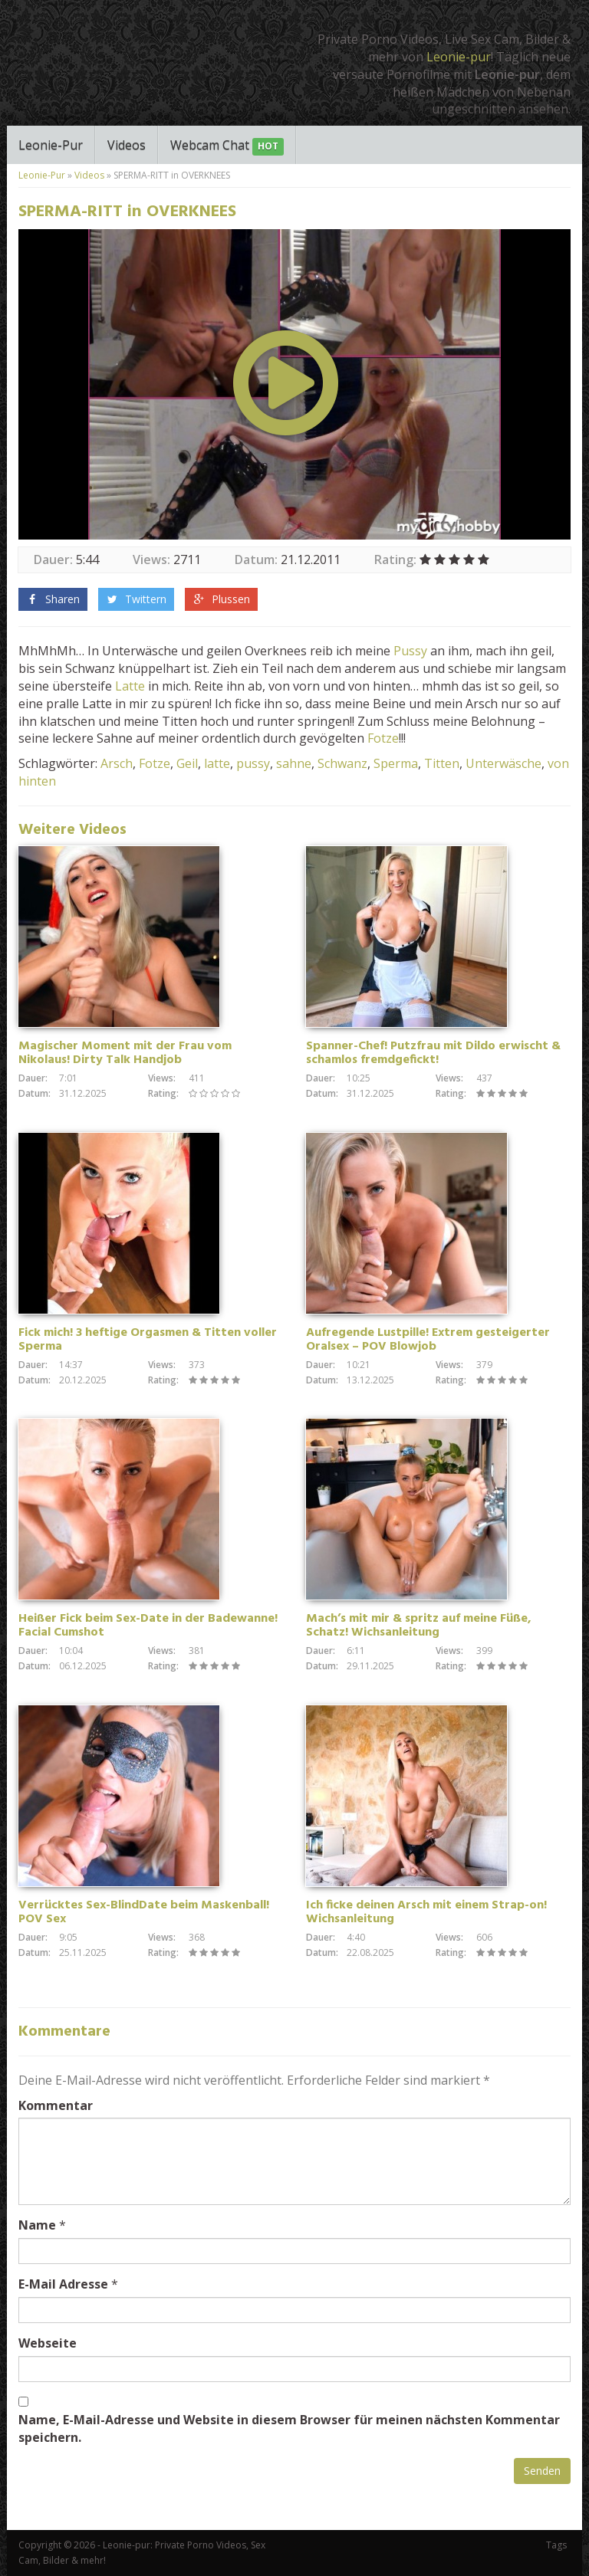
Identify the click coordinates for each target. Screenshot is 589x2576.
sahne (293, 763)
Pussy (410, 650)
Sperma (395, 763)
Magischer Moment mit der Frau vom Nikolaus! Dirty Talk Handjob (125, 1053)
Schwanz (342, 763)
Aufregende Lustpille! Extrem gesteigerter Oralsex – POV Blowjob (428, 1340)
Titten (441, 763)
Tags (556, 2544)
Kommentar (55, 2105)
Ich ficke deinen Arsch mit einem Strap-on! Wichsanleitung (426, 1912)
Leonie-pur (458, 56)
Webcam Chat (227, 146)
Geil (187, 763)
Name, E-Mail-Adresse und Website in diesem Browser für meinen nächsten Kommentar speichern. (289, 2428)
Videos (126, 144)
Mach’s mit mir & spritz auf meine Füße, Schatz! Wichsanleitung (418, 1625)
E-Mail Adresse (63, 2284)
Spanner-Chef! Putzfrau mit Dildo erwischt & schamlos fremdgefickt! (433, 1053)
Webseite (47, 2343)
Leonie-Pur (50, 144)
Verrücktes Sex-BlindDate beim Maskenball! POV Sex (143, 1912)
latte (217, 763)
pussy (253, 763)
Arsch (116, 763)
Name (37, 2225)
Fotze (383, 738)
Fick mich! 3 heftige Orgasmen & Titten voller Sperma (147, 1340)
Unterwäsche (503, 763)
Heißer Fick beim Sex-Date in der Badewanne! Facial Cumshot (148, 1625)
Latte (130, 686)
